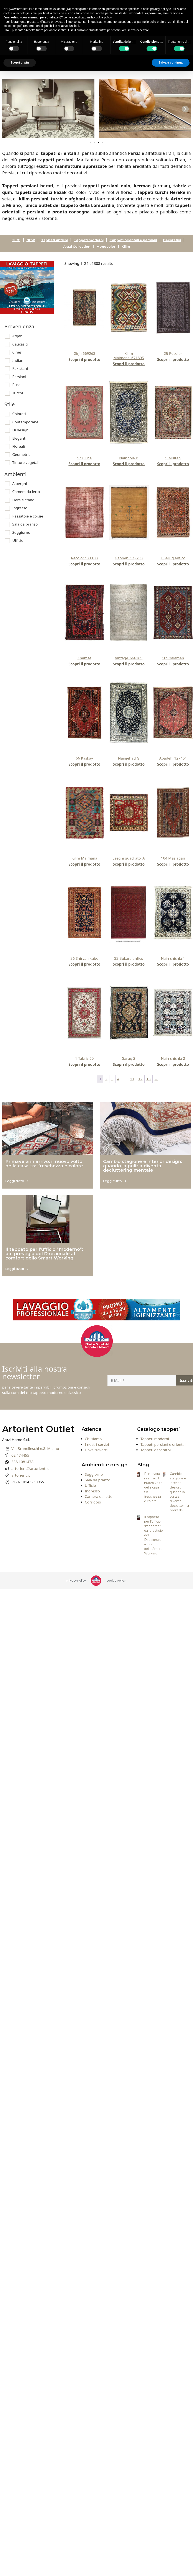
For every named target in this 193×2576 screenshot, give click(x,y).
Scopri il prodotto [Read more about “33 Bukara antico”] (129, 964)
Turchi (17, 392)
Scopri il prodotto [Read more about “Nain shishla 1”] (173, 964)
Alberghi (19, 483)
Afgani (17, 335)
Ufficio (17, 540)
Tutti (16, 240)
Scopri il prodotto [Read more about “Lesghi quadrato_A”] (129, 864)
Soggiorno (21, 532)
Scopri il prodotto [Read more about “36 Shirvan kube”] (84, 964)
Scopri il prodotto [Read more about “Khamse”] (84, 664)
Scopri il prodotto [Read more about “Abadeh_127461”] (173, 764)
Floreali (18, 446)
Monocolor (105, 246)
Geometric (21, 454)
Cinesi (17, 352)
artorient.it (21, 1475)
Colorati (19, 413)
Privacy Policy (76, 1580)
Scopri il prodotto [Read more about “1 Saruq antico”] (173, 564)
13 (148, 1078)
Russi (16, 384)
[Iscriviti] (184, 1380)
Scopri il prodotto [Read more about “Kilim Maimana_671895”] (129, 364)
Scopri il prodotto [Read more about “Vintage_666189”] (129, 664)
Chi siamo (93, 1438)
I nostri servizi (97, 1444)
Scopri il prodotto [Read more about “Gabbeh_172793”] (129, 564)
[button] (7, 109)
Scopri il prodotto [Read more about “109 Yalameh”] (173, 664)
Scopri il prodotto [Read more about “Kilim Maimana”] (84, 864)
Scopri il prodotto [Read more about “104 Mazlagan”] (173, 864)
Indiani (18, 360)
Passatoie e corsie (27, 516)
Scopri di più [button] (19, 62)
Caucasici (20, 344)
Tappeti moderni (89, 240)
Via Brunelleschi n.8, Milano (35, 1448)
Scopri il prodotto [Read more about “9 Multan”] (173, 464)
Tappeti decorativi (155, 1449)
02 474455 (20, 1455)
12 (140, 1078)
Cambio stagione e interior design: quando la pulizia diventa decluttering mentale (179, 1492)
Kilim (126, 246)
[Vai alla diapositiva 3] (98, 142)
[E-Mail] (141, 1380)
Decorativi (172, 240)
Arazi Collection (76, 246)
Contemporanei (25, 421)
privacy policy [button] (159, 9)
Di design (20, 429)
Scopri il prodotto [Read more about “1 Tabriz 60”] (84, 1064)
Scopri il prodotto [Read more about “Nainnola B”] (129, 464)
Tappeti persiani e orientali (163, 1444)
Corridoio (93, 1502)
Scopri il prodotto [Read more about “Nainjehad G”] (129, 764)
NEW (30, 240)
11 (132, 1078)
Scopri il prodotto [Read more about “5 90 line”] (84, 464)
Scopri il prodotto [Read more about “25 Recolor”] (173, 359)
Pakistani (20, 368)
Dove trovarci (96, 1449)
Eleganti (19, 438)
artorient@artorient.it (30, 1468)
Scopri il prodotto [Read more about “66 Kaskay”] (84, 764)
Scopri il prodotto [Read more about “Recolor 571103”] (84, 564)
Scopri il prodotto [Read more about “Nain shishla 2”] (173, 1064)
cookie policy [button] (103, 17)
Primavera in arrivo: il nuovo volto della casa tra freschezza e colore (153, 1487)
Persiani (19, 376)
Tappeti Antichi (54, 240)
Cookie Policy (115, 1580)
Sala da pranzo (25, 524)
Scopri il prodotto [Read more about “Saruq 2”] (129, 1064)
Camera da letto (26, 491)
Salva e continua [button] (171, 62)
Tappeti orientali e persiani (133, 240)
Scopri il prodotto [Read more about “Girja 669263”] (84, 359)
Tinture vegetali (25, 462)
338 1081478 (23, 1461)
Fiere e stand (23, 499)
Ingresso (19, 507)
